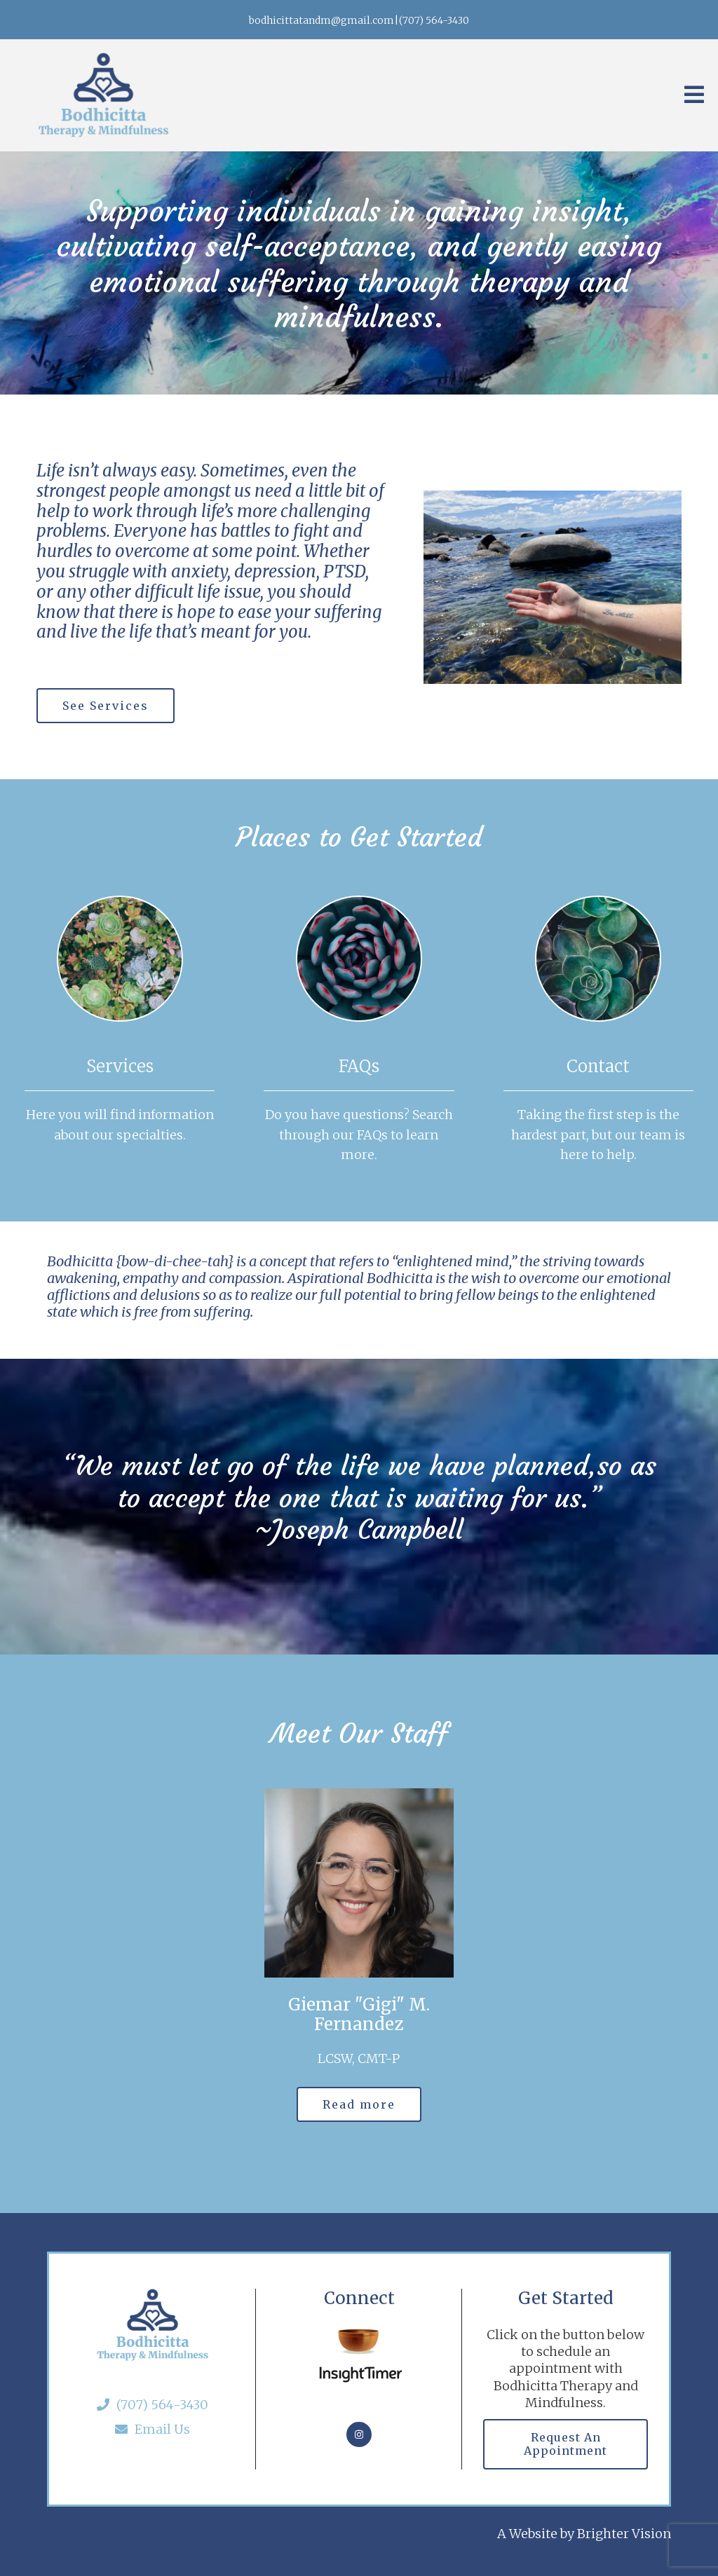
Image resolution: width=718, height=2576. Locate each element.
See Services (105, 706)
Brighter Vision (624, 2534)
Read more (359, 2104)
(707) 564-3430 (152, 2405)
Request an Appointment (565, 2444)
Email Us (152, 2429)
